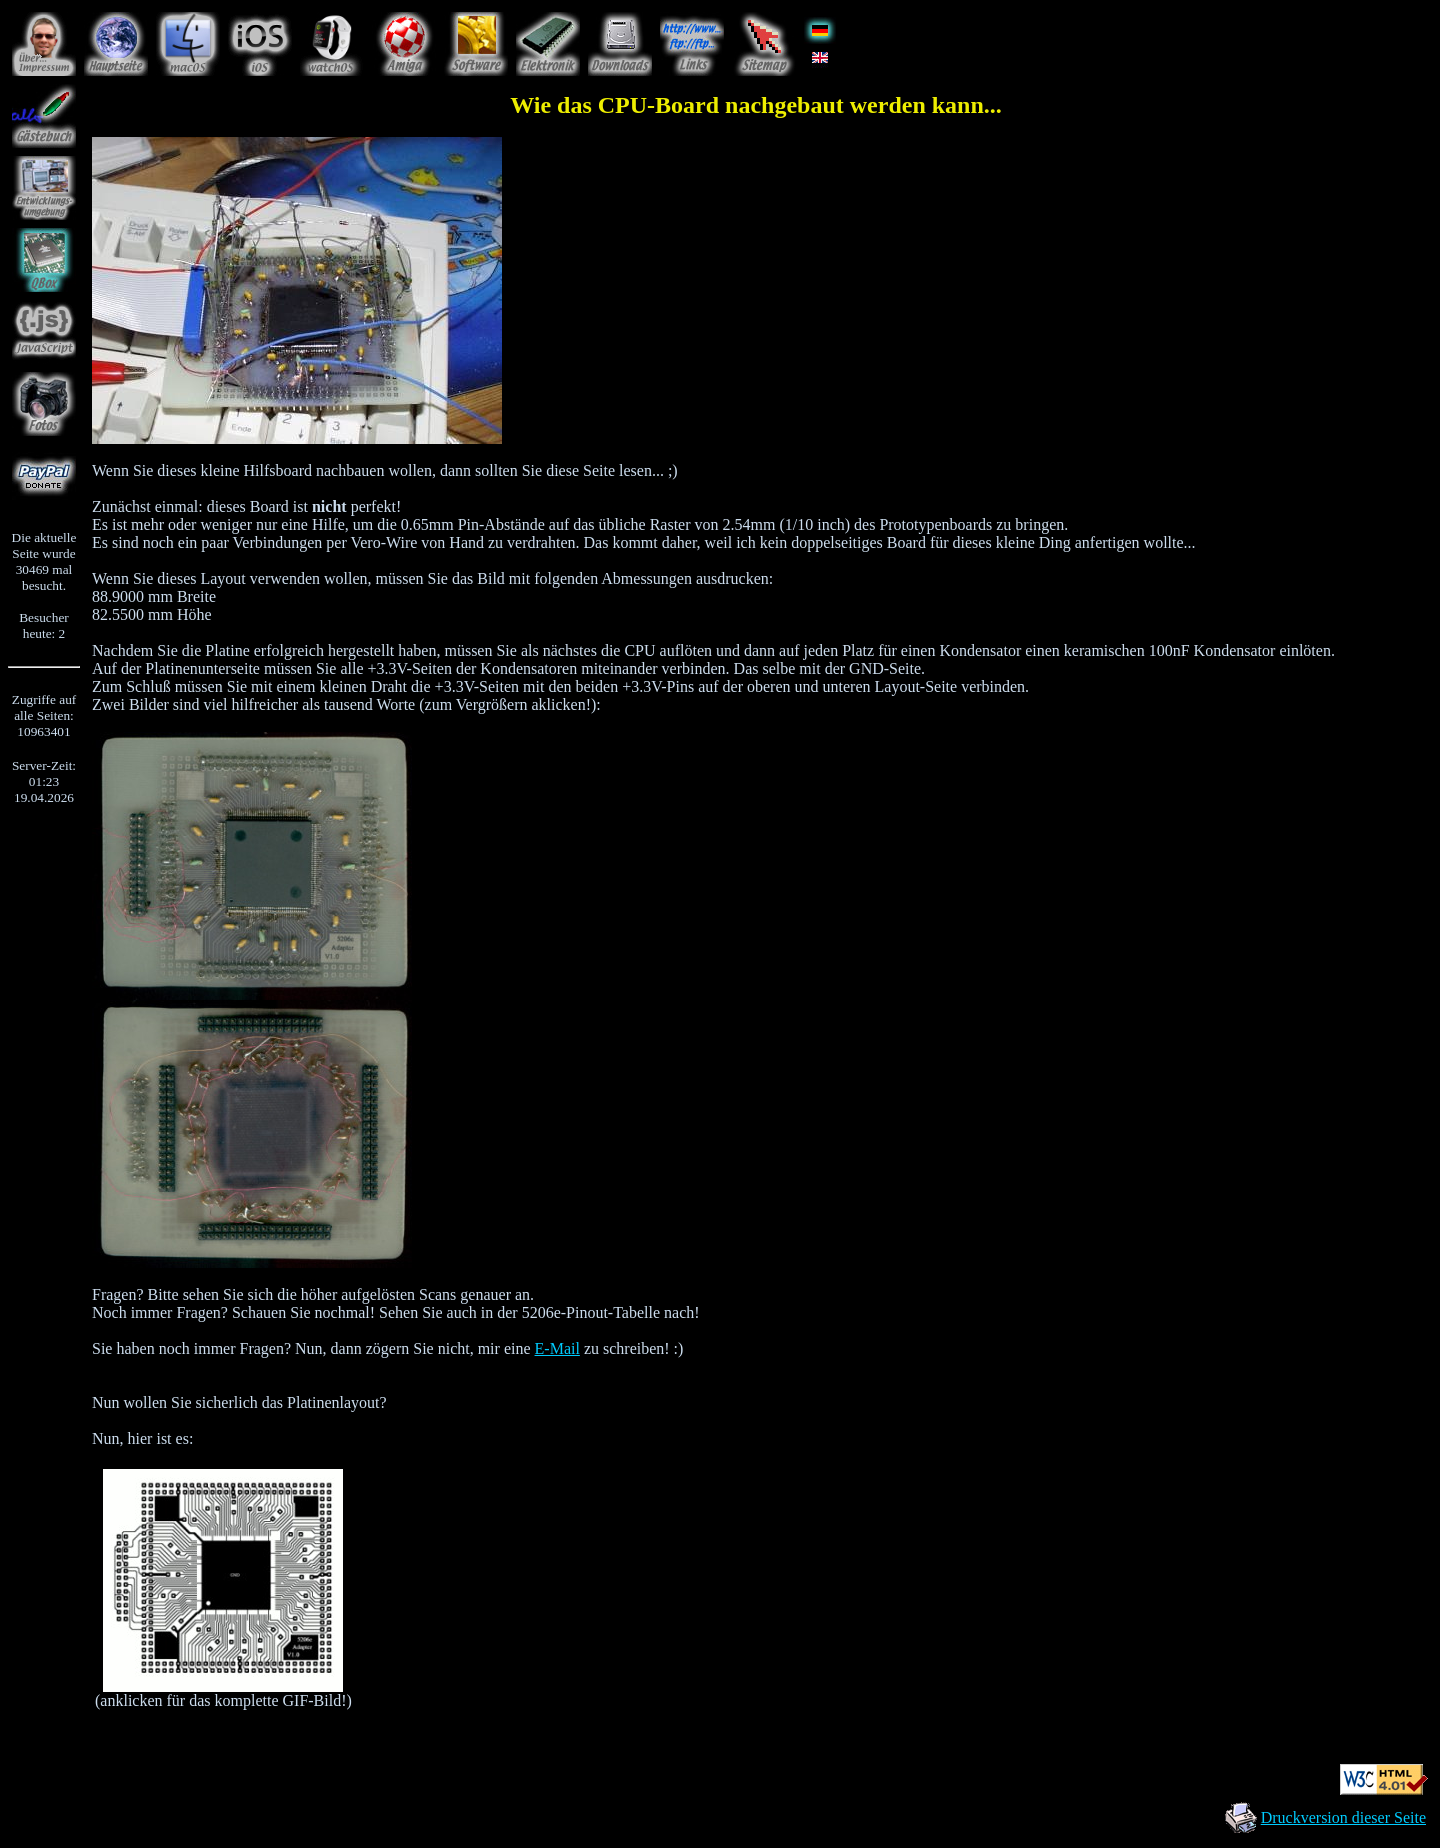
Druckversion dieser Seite (1343, 1817)
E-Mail (557, 1348)
